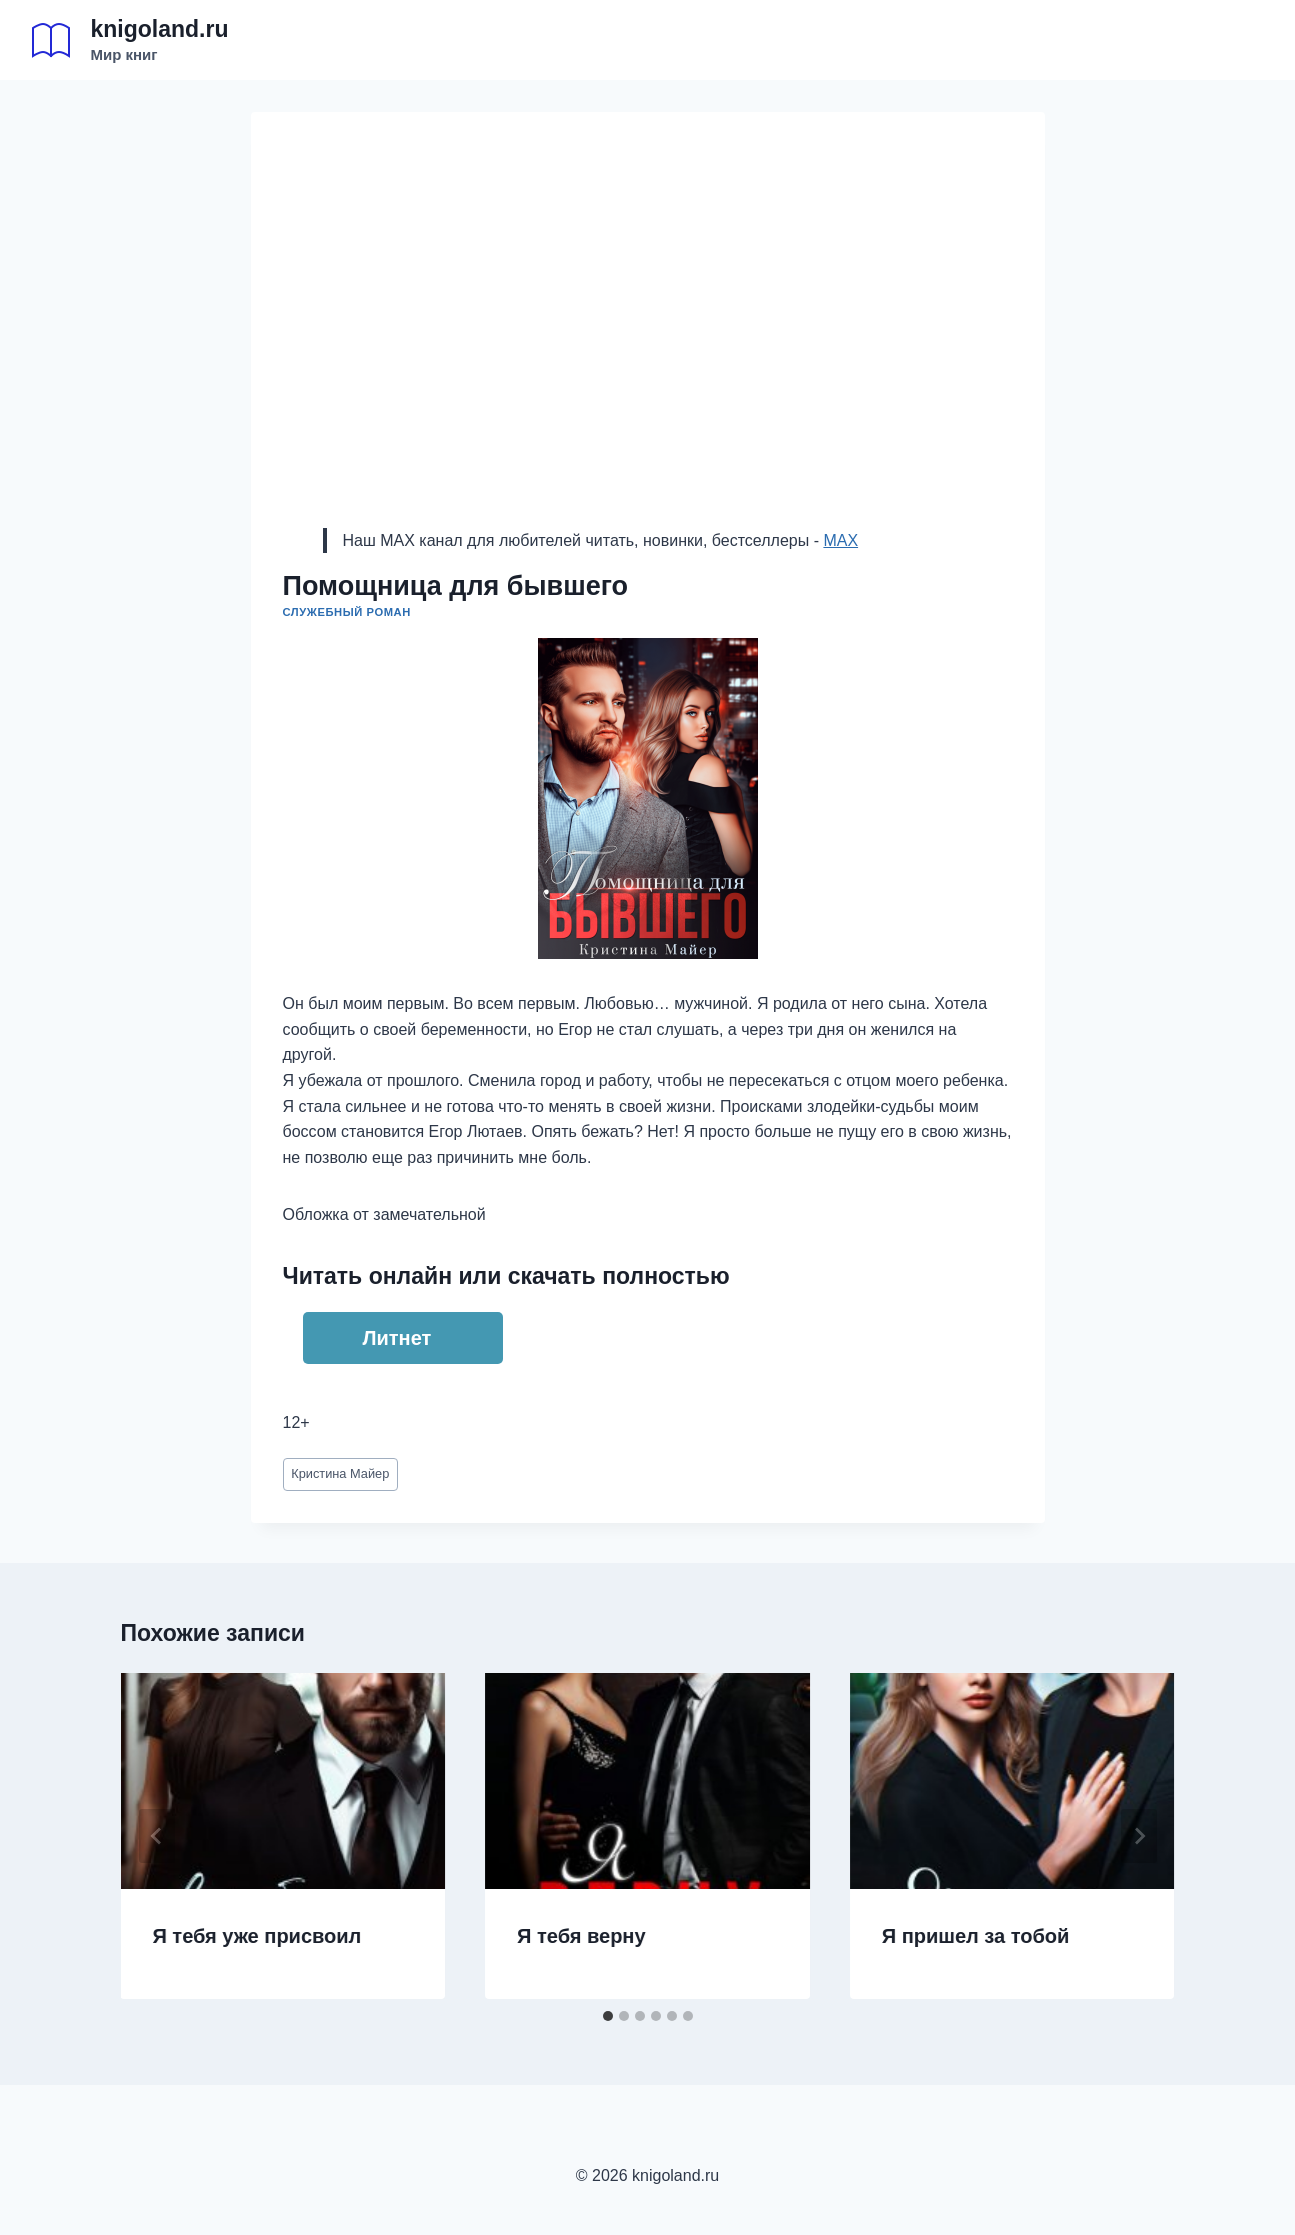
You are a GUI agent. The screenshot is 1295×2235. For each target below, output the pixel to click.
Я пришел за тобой (976, 1936)
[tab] (608, 2016)
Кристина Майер (340, 1473)
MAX (840, 540)
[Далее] (1139, 1836)
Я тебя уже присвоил (257, 1936)
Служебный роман (347, 612)
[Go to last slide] (157, 1836)
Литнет (397, 1338)
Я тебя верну (581, 1936)
